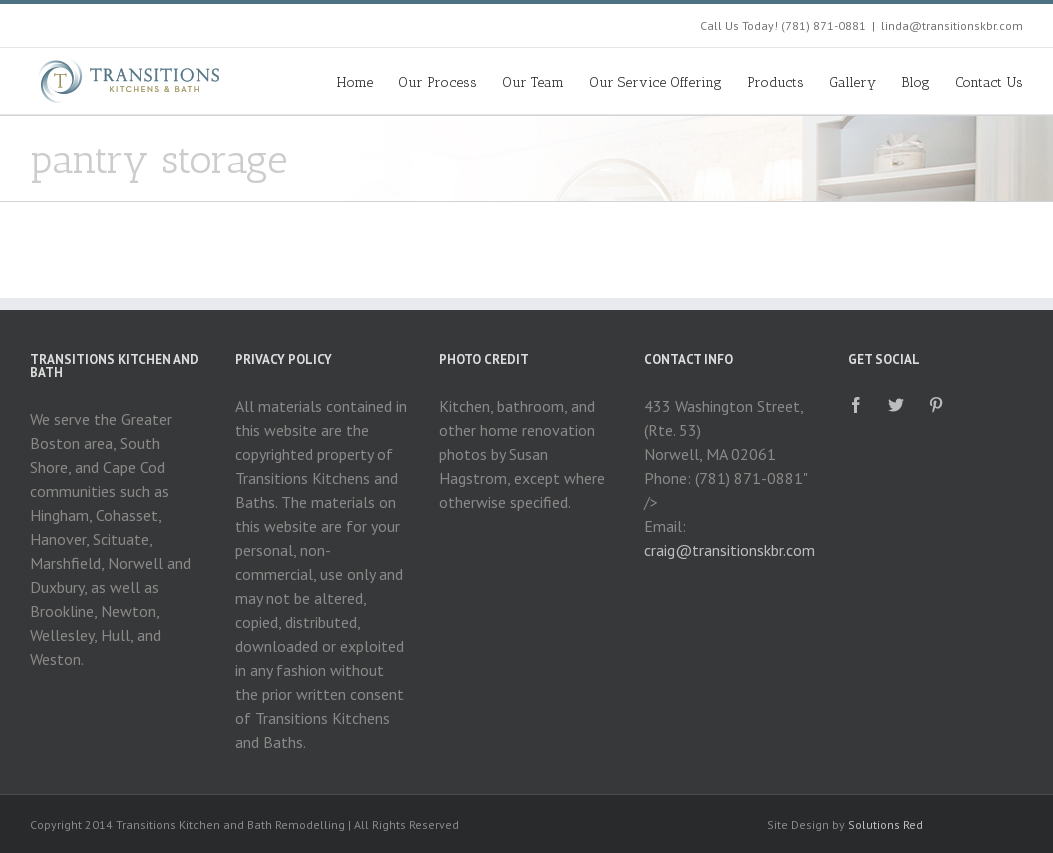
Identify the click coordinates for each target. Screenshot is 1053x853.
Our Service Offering (655, 82)
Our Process (437, 82)
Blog (915, 82)
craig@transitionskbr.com (729, 550)
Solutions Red (885, 824)
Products (775, 82)
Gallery (852, 82)
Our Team (533, 82)
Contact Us (989, 82)
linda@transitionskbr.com (952, 25)
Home (355, 82)
